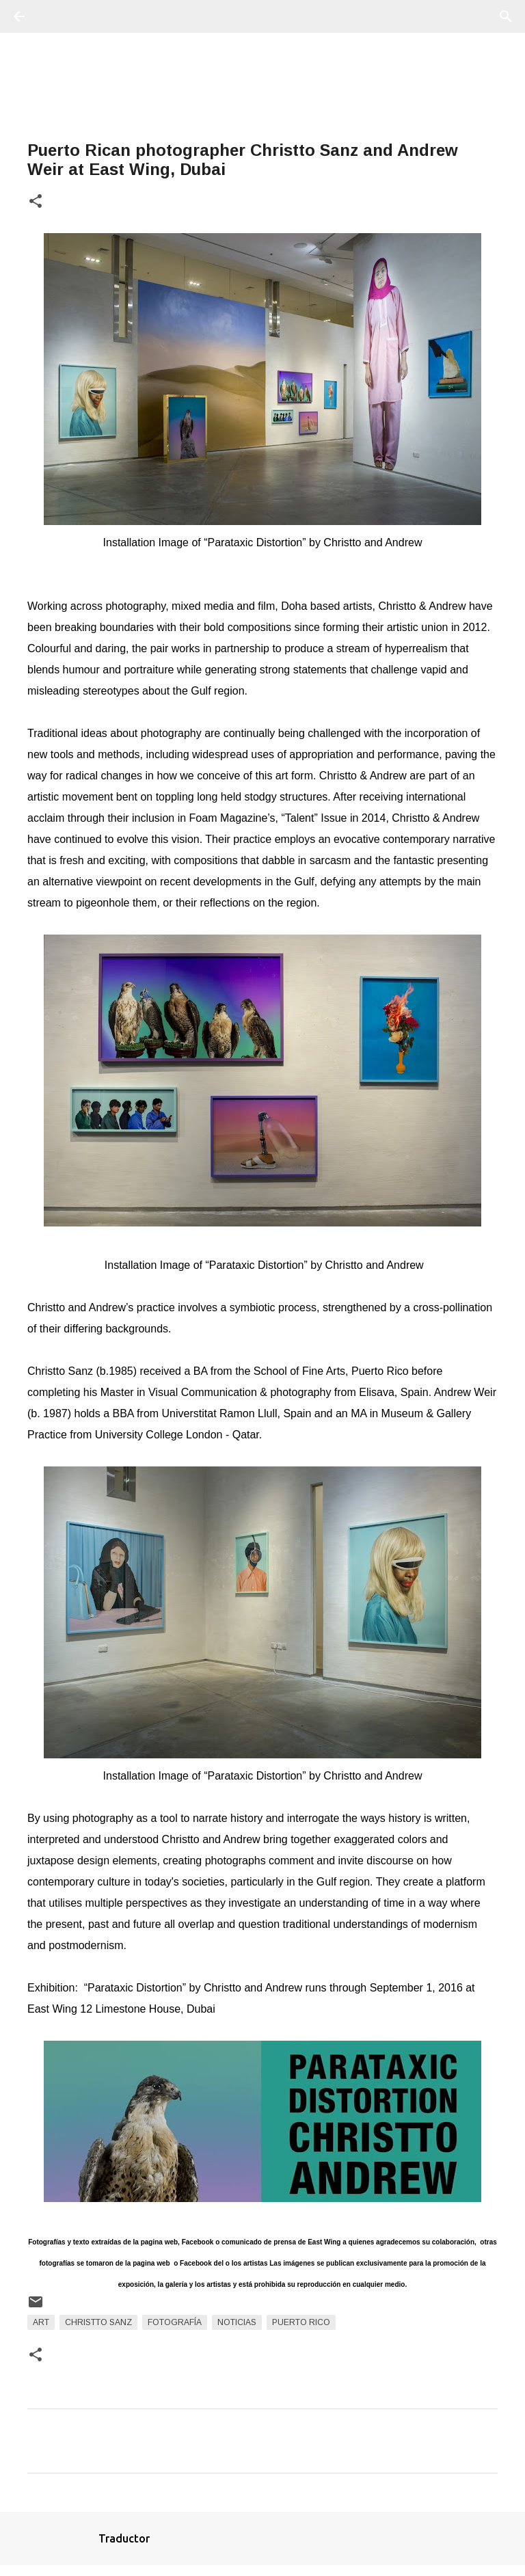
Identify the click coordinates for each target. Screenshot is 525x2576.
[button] (35, 202)
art (41, 2322)
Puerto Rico (301, 2322)
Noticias (236, 2322)
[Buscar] (57, 16)
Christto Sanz (98, 2322)
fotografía (175, 2322)
